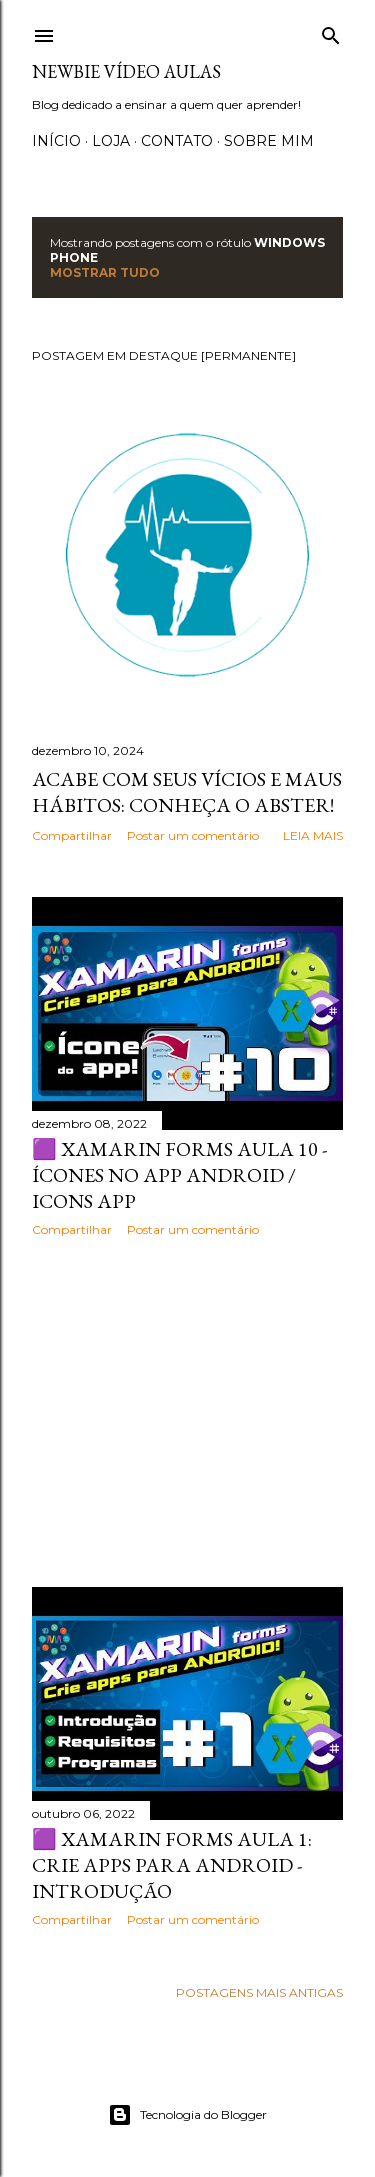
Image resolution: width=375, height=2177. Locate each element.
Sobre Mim (269, 141)
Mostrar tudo (105, 272)
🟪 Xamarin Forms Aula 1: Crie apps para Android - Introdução (172, 1865)
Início (56, 141)
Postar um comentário (193, 835)
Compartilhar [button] (72, 835)
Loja (111, 141)
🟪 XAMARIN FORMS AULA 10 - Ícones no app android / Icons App (179, 1175)
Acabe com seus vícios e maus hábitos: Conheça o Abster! (187, 792)
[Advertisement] (187, 1412)
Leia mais (313, 835)
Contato (177, 141)
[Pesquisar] (331, 31)
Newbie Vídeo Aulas (126, 71)
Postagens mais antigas (259, 1992)
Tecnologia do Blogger (187, 2115)
